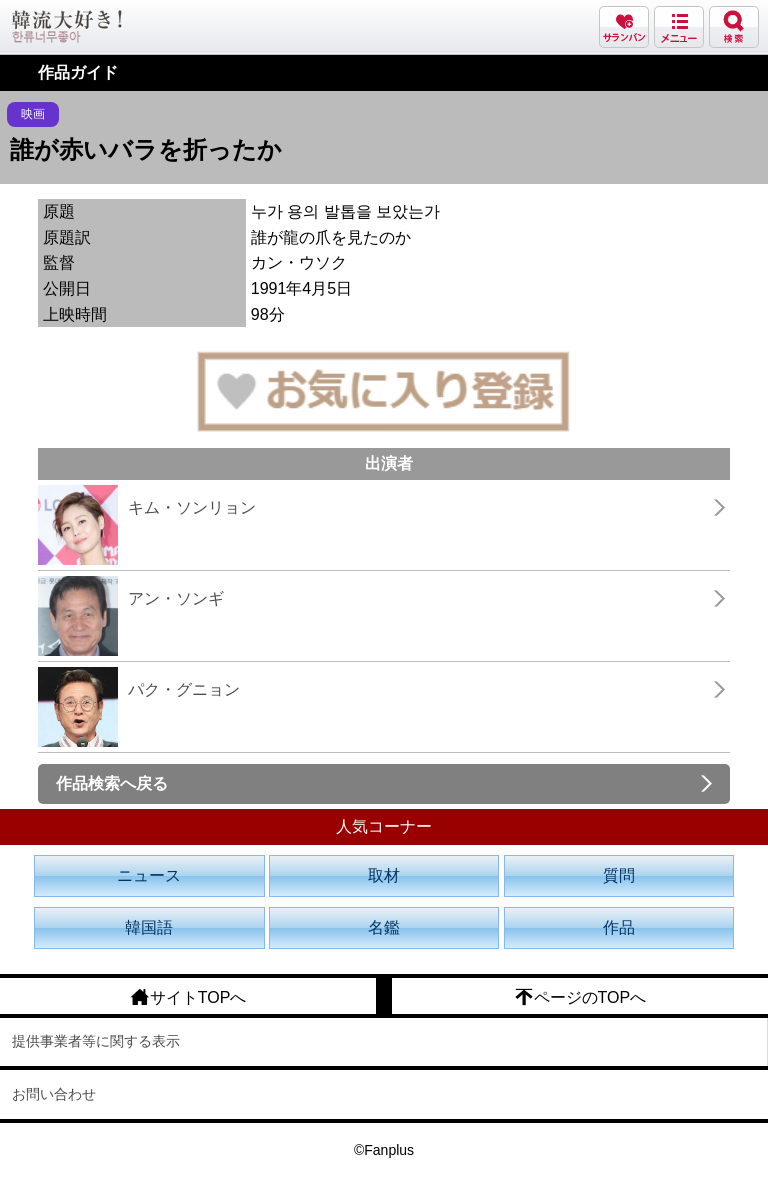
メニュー (679, 27)
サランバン (624, 27)
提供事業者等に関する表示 (96, 1041)
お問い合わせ (54, 1094)
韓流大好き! (67, 26)
